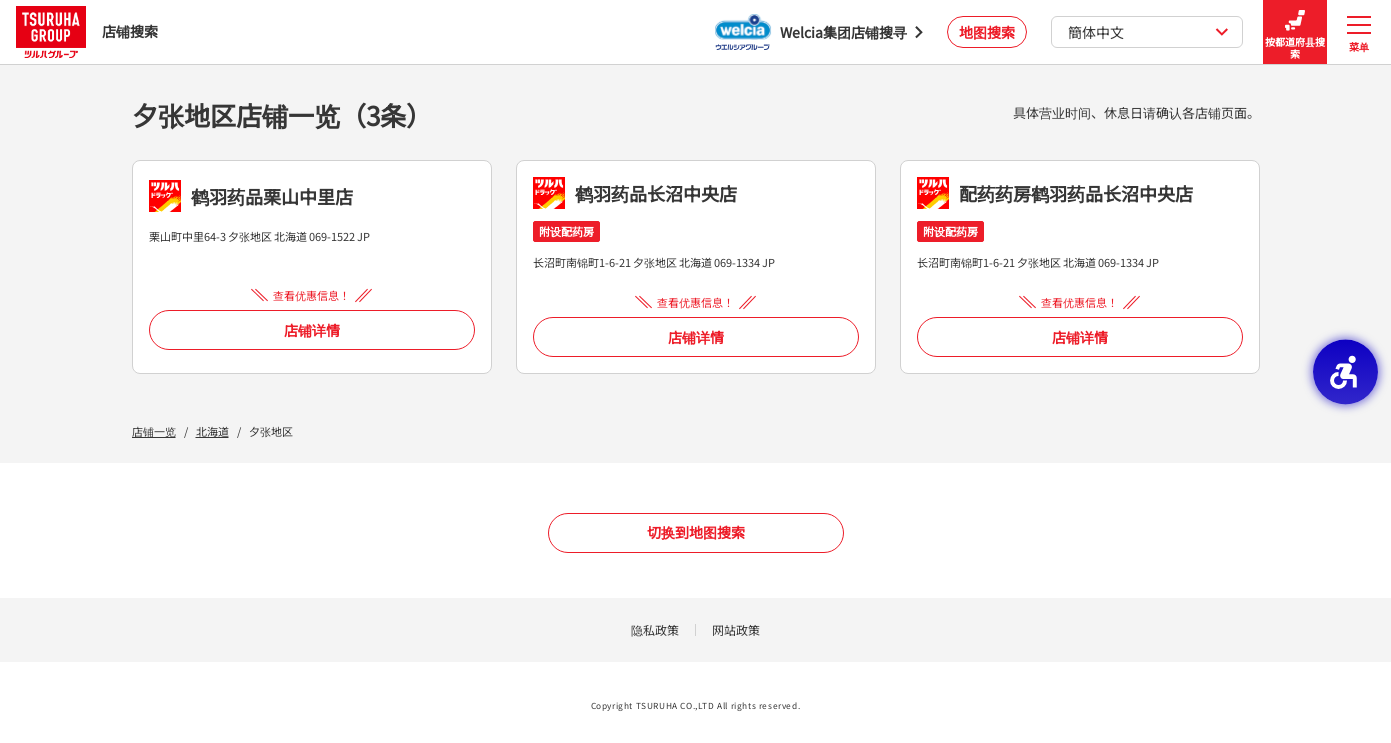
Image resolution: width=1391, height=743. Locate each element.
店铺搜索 (87, 31)
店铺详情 (312, 330)
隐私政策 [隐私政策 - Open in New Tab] (655, 629)
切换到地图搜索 (696, 532)
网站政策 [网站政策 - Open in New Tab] (736, 629)
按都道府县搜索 (1295, 32)
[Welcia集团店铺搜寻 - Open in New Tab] (819, 32)
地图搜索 (987, 32)
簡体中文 (1148, 32)
